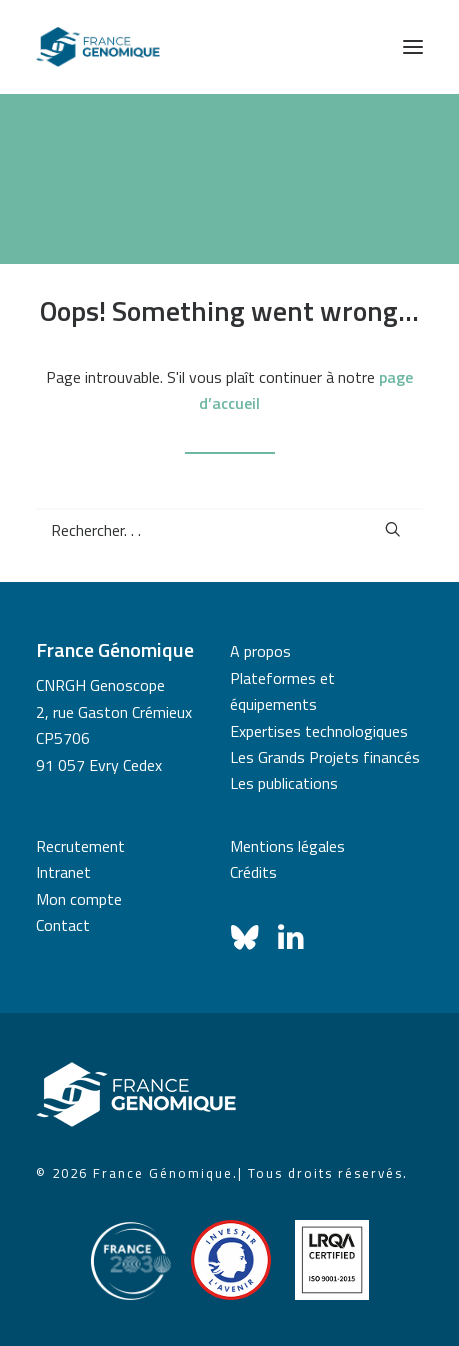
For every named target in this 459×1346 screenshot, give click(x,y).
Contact (63, 925)
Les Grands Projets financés (325, 757)
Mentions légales (287, 846)
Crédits (253, 872)
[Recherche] (229, 530)
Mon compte (79, 899)
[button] (413, 47)
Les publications (284, 783)
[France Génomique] (98, 47)
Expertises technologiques (319, 731)
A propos (260, 651)
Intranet (63, 872)
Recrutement (80, 846)
